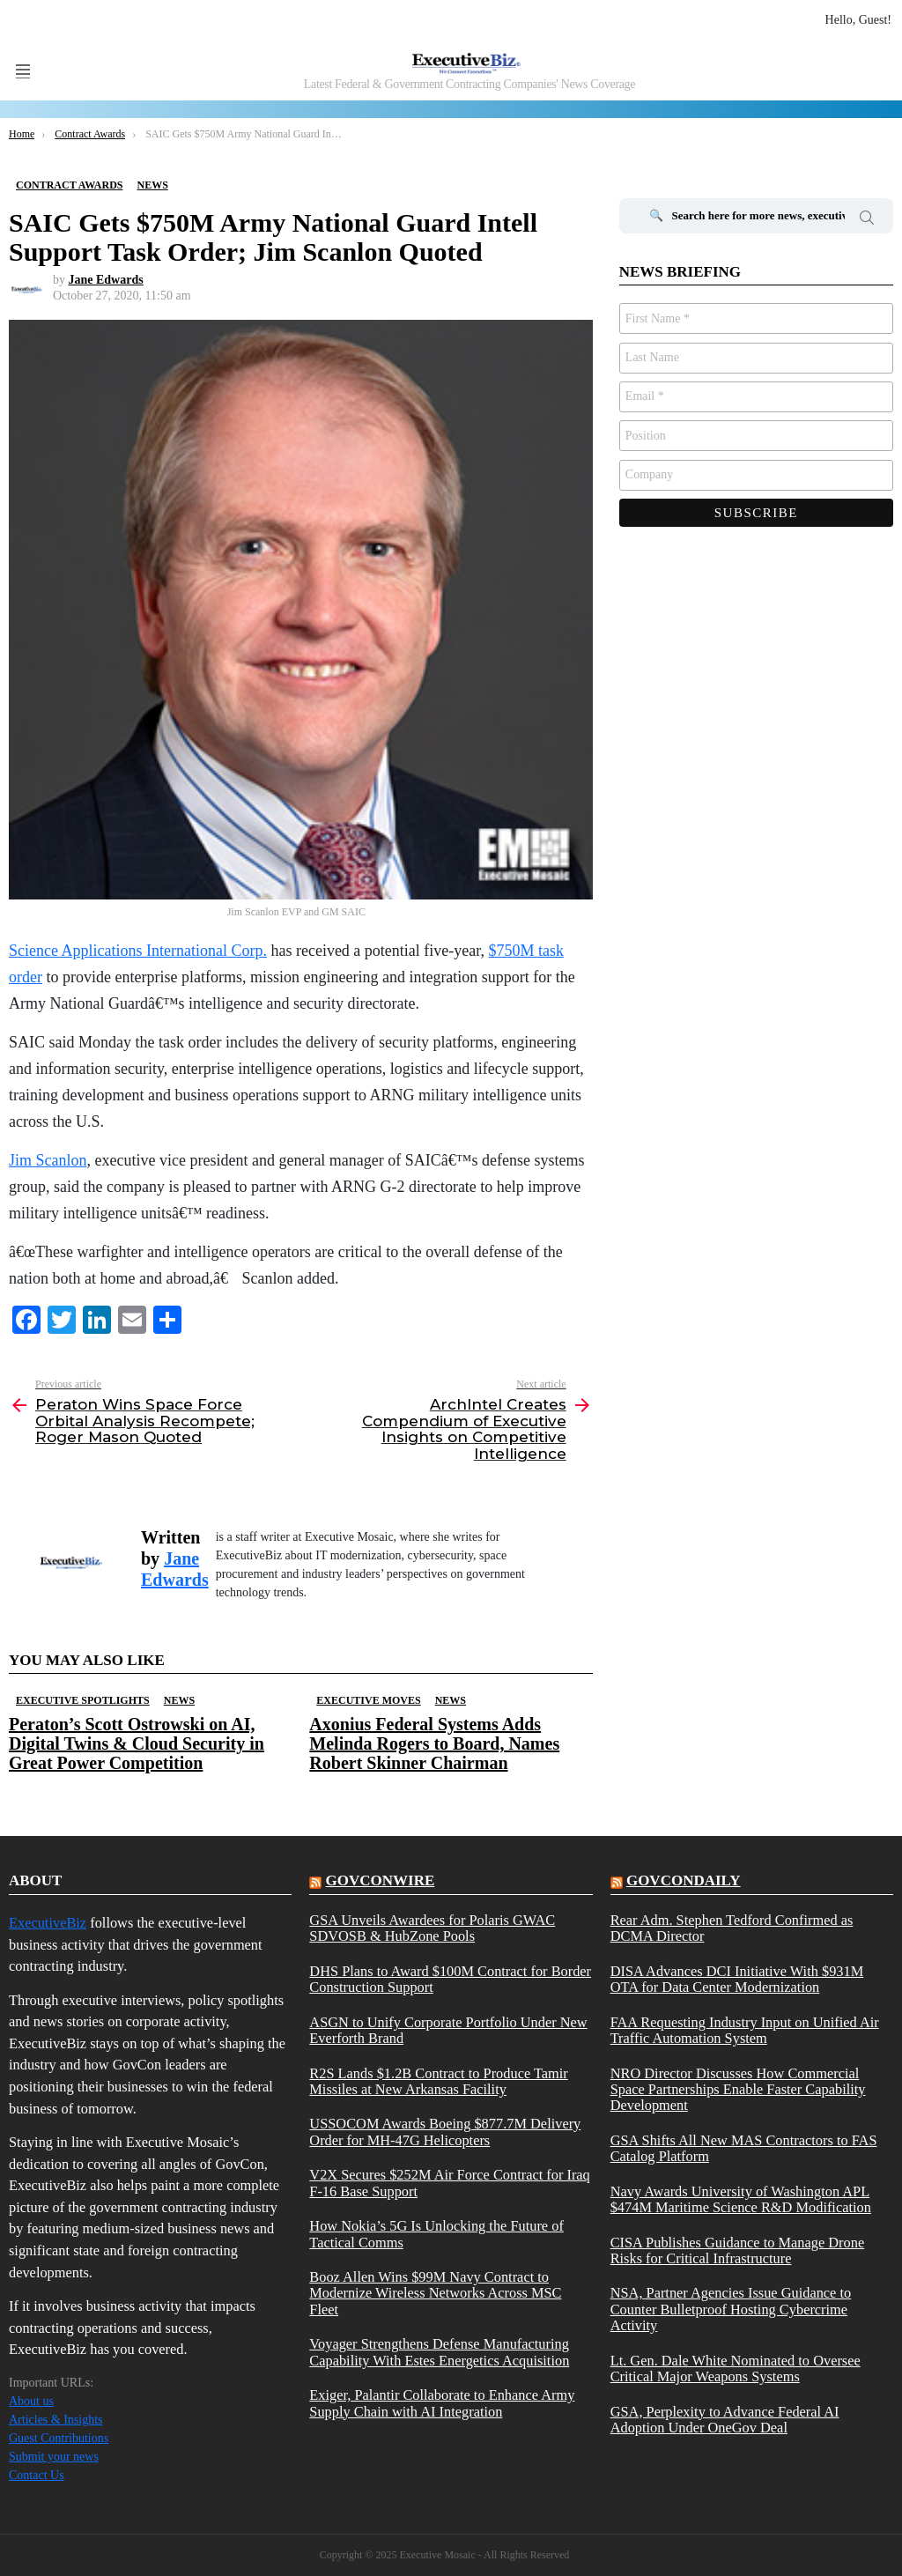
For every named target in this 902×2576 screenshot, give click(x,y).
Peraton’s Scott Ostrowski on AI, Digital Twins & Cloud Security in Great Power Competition (136, 1743)
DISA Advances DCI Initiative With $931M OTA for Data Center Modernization (737, 1979)
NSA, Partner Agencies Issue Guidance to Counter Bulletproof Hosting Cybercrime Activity (731, 2309)
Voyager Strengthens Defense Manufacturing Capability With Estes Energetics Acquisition (439, 2352)
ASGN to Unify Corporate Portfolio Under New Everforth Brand (448, 2031)
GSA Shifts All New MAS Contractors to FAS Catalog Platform (743, 2149)
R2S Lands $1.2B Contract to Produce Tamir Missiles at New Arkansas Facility (438, 2082)
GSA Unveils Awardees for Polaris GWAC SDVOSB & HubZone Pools (432, 1928)
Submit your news (54, 2456)
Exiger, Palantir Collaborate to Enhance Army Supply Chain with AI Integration (441, 2403)
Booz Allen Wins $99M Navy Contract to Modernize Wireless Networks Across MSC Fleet (435, 2293)
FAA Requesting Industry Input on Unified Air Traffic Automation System (744, 2031)
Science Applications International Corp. (138, 950)
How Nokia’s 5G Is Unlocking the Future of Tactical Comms (436, 2234)
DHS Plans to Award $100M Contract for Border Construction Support (450, 1979)
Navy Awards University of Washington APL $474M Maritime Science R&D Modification (740, 2200)
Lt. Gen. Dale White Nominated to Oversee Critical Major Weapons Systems (735, 2369)
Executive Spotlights (83, 1700)
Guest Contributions (58, 2438)
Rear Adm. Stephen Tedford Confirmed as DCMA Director (732, 1928)
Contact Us (36, 2475)
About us (31, 2401)
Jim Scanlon (48, 1160)
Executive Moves (368, 1700)
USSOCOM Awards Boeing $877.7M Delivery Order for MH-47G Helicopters (444, 2132)
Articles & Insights (56, 2419)
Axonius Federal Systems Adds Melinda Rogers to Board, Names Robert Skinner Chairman (434, 1743)
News (179, 1700)
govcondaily (683, 1880)
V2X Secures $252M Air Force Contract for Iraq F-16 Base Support (449, 2183)
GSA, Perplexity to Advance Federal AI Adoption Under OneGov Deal (724, 2420)
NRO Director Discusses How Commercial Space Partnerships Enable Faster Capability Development (738, 2090)
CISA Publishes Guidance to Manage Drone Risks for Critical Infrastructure (737, 2251)
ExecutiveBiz (47, 1922)
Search (866, 220)
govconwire (380, 1880)
